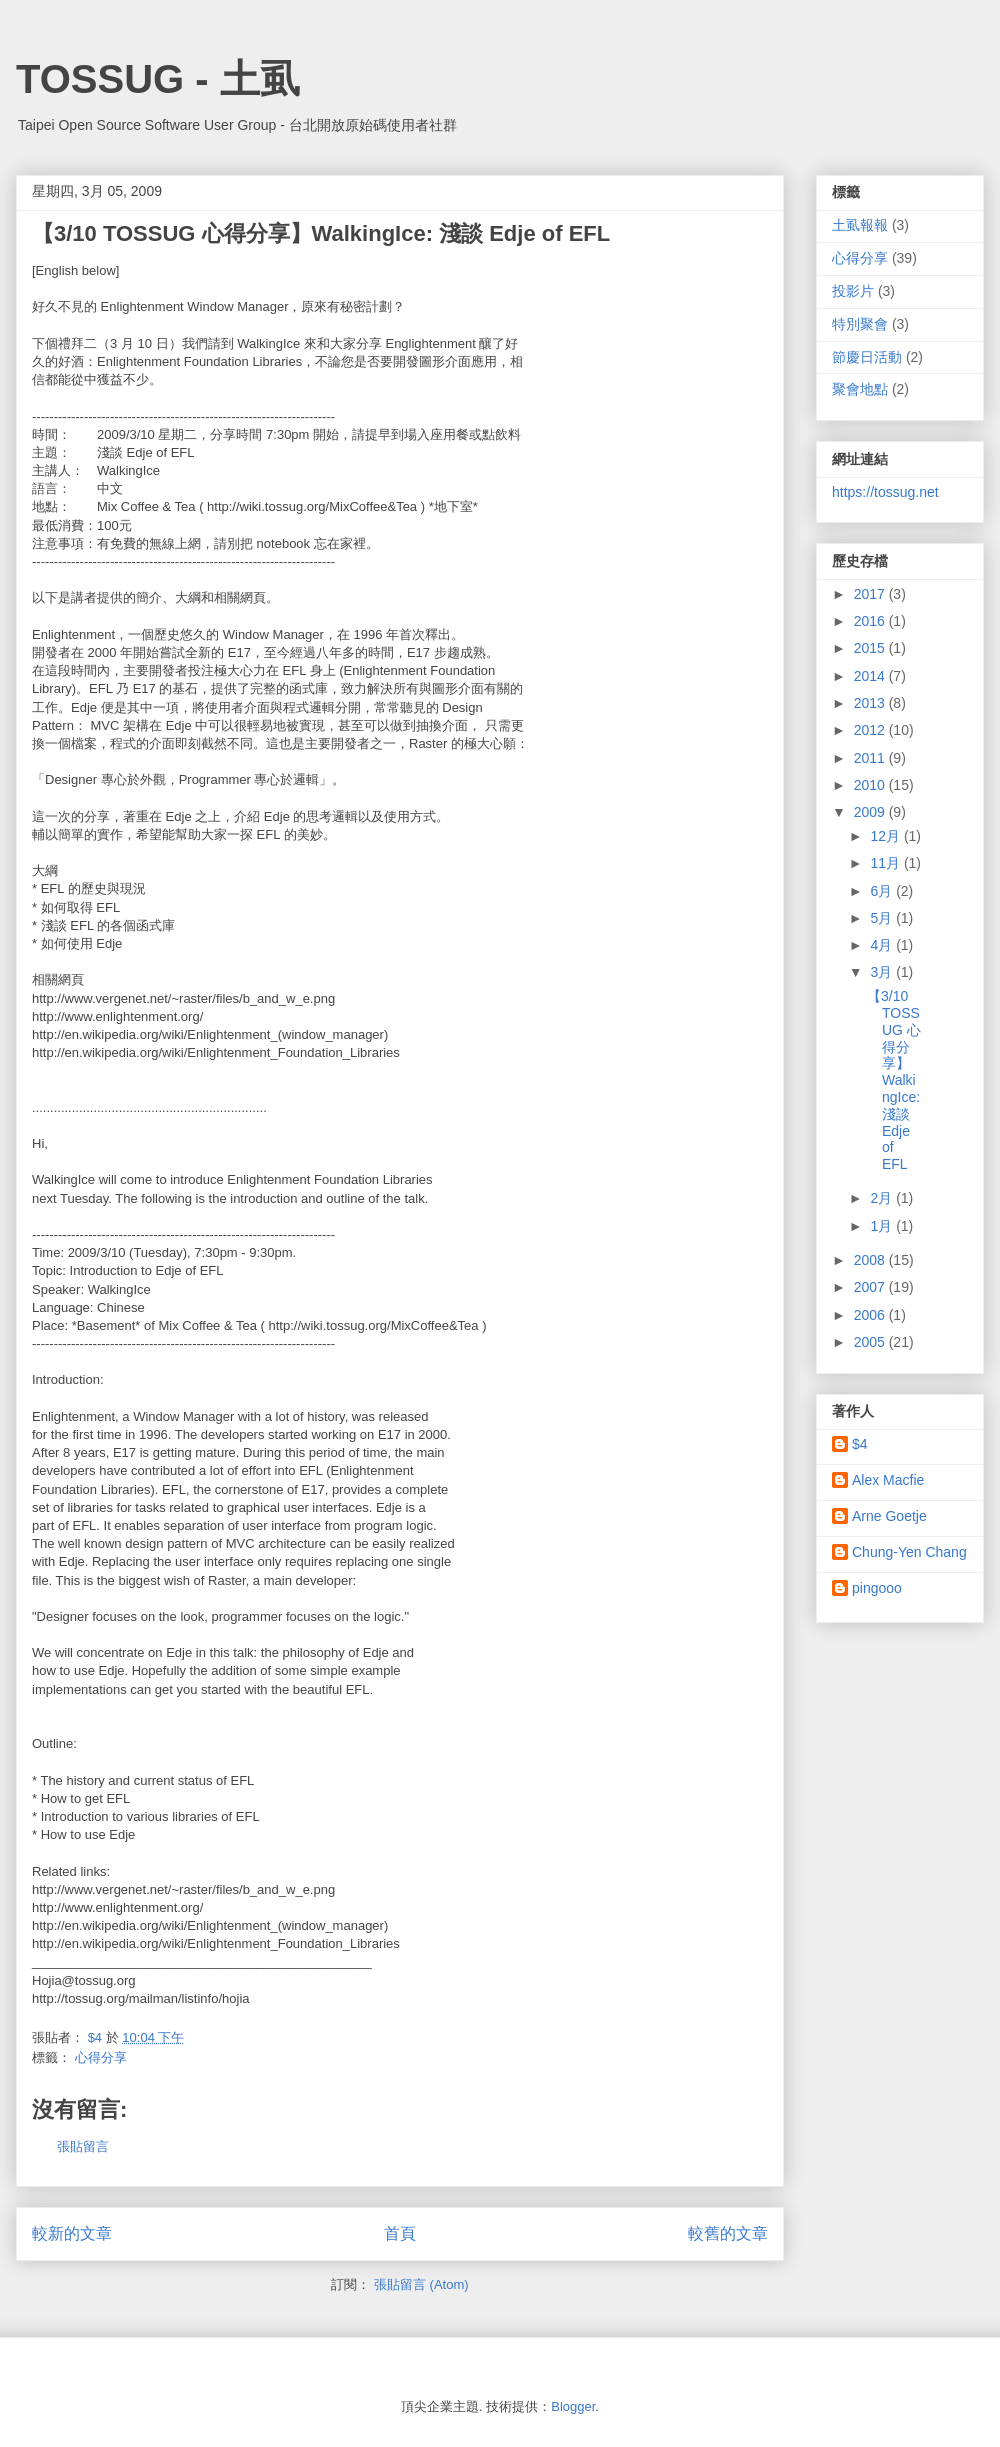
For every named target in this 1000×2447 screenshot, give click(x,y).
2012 (871, 730)
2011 (871, 758)
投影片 (853, 291)
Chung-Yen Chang (909, 1552)
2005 (871, 1342)
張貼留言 (83, 2146)
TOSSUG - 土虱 (158, 79)
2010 (871, 785)
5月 (883, 918)
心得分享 (101, 2057)
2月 (883, 1198)
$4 (860, 1444)
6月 (883, 891)
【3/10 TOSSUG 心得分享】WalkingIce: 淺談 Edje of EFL (894, 1080)
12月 (886, 836)
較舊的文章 (728, 2233)
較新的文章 (72, 2233)
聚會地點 (860, 389)
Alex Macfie (888, 1480)
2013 (871, 703)
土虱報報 (860, 225)
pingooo (877, 1588)
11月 (886, 863)
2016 (871, 621)
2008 (871, 1260)
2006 (871, 1315)
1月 (883, 1226)
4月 (883, 945)
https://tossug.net (885, 492)
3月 (883, 972)
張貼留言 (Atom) (421, 2284)
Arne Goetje (889, 1516)
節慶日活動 (867, 357)
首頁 (400, 2233)
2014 (871, 676)
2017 (871, 594)
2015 (871, 648)
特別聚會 (860, 324)
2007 (871, 1287)
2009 (871, 812)
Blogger (573, 2406)
